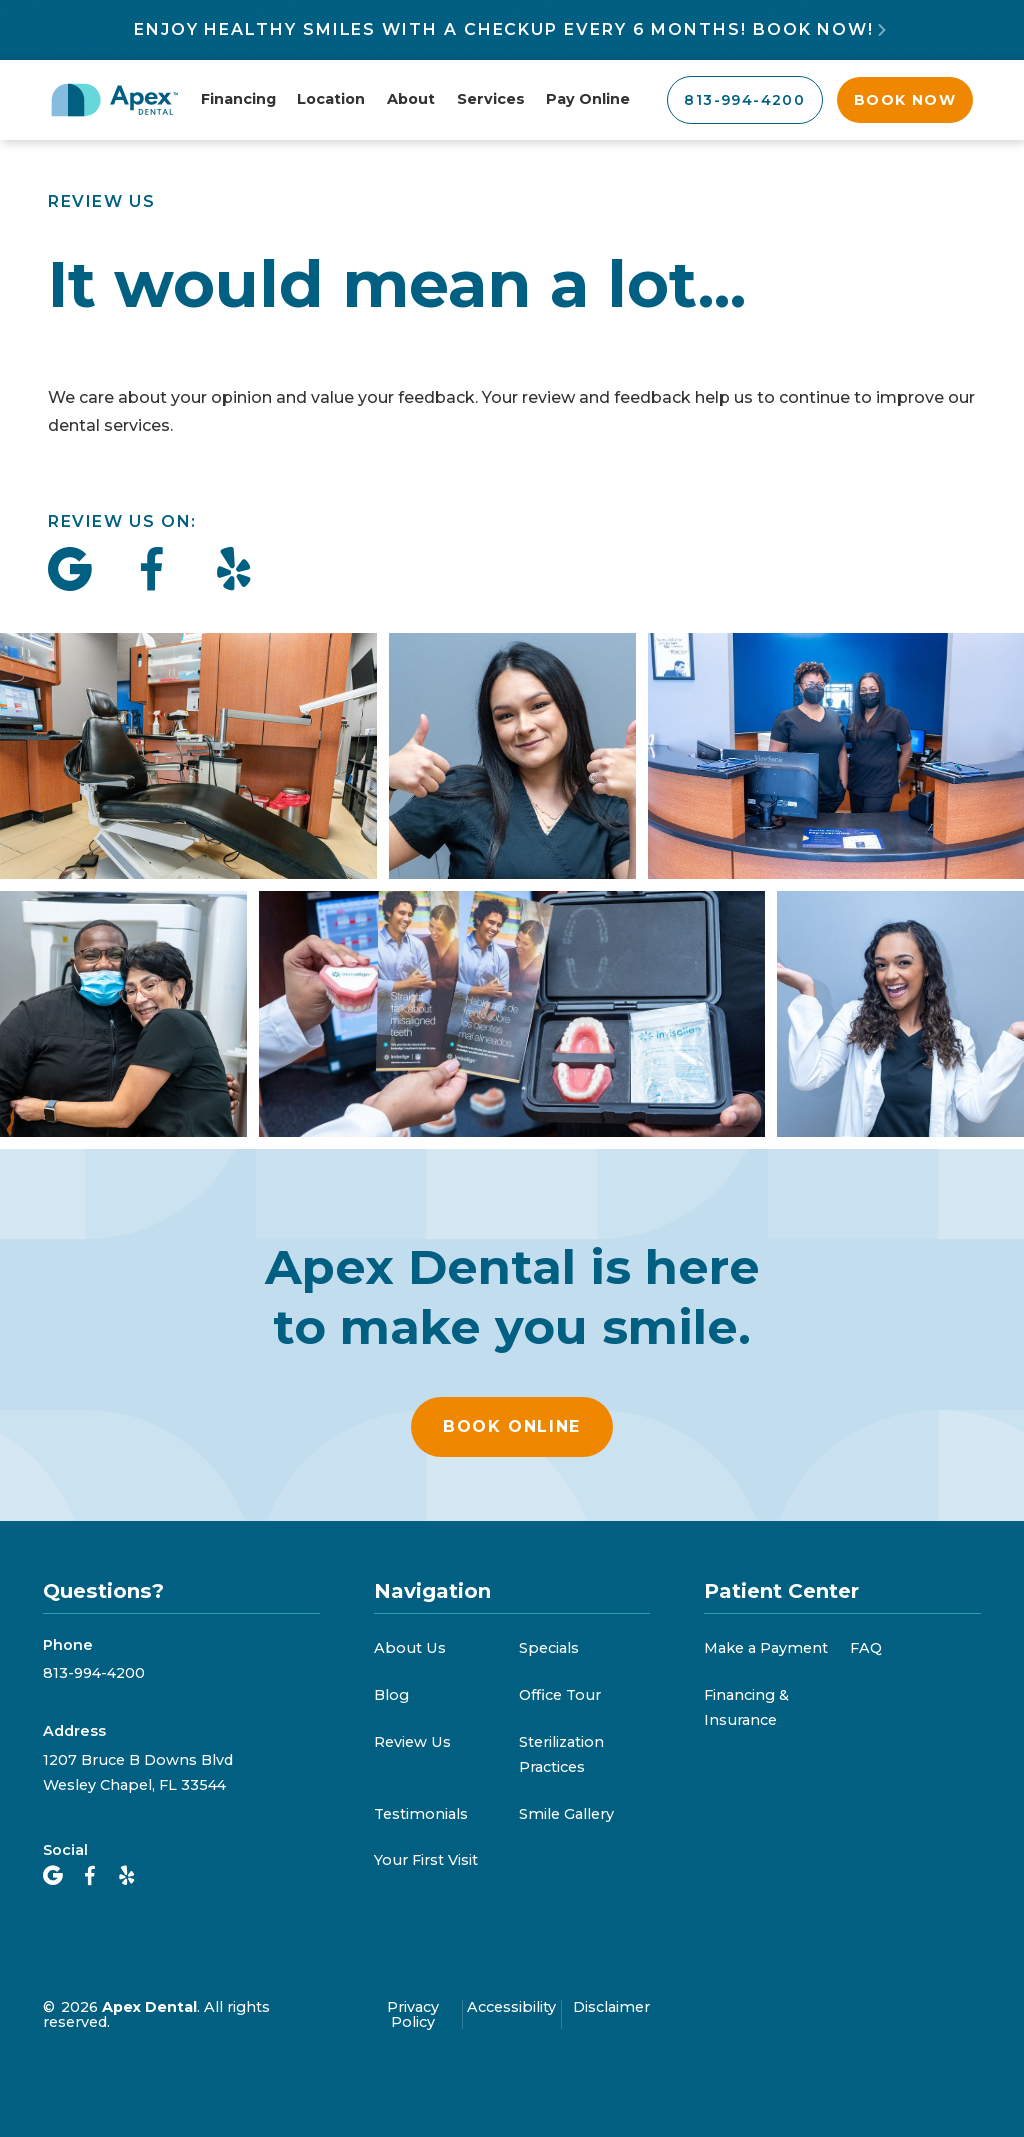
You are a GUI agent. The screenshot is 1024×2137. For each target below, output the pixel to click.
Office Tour (560, 1695)
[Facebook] (90, 1876)
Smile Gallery (566, 1814)
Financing (238, 99)
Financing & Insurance (746, 1707)
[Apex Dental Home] (115, 100)
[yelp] (127, 1876)
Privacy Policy (413, 2014)
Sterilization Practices (561, 1754)
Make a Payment (766, 1648)
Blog (391, 1695)
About (411, 99)
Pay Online (588, 99)
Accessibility (511, 2008)
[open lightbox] (512, 885)
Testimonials (421, 1814)
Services (491, 99)
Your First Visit (426, 1860)
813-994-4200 (94, 1673)
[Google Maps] (53, 1876)
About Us (410, 1648)
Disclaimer (611, 2008)
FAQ (866, 1648)
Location (331, 99)
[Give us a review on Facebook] (152, 570)
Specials (549, 1648)
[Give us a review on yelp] (234, 570)
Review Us (412, 1742)
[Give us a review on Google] (70, 570)
